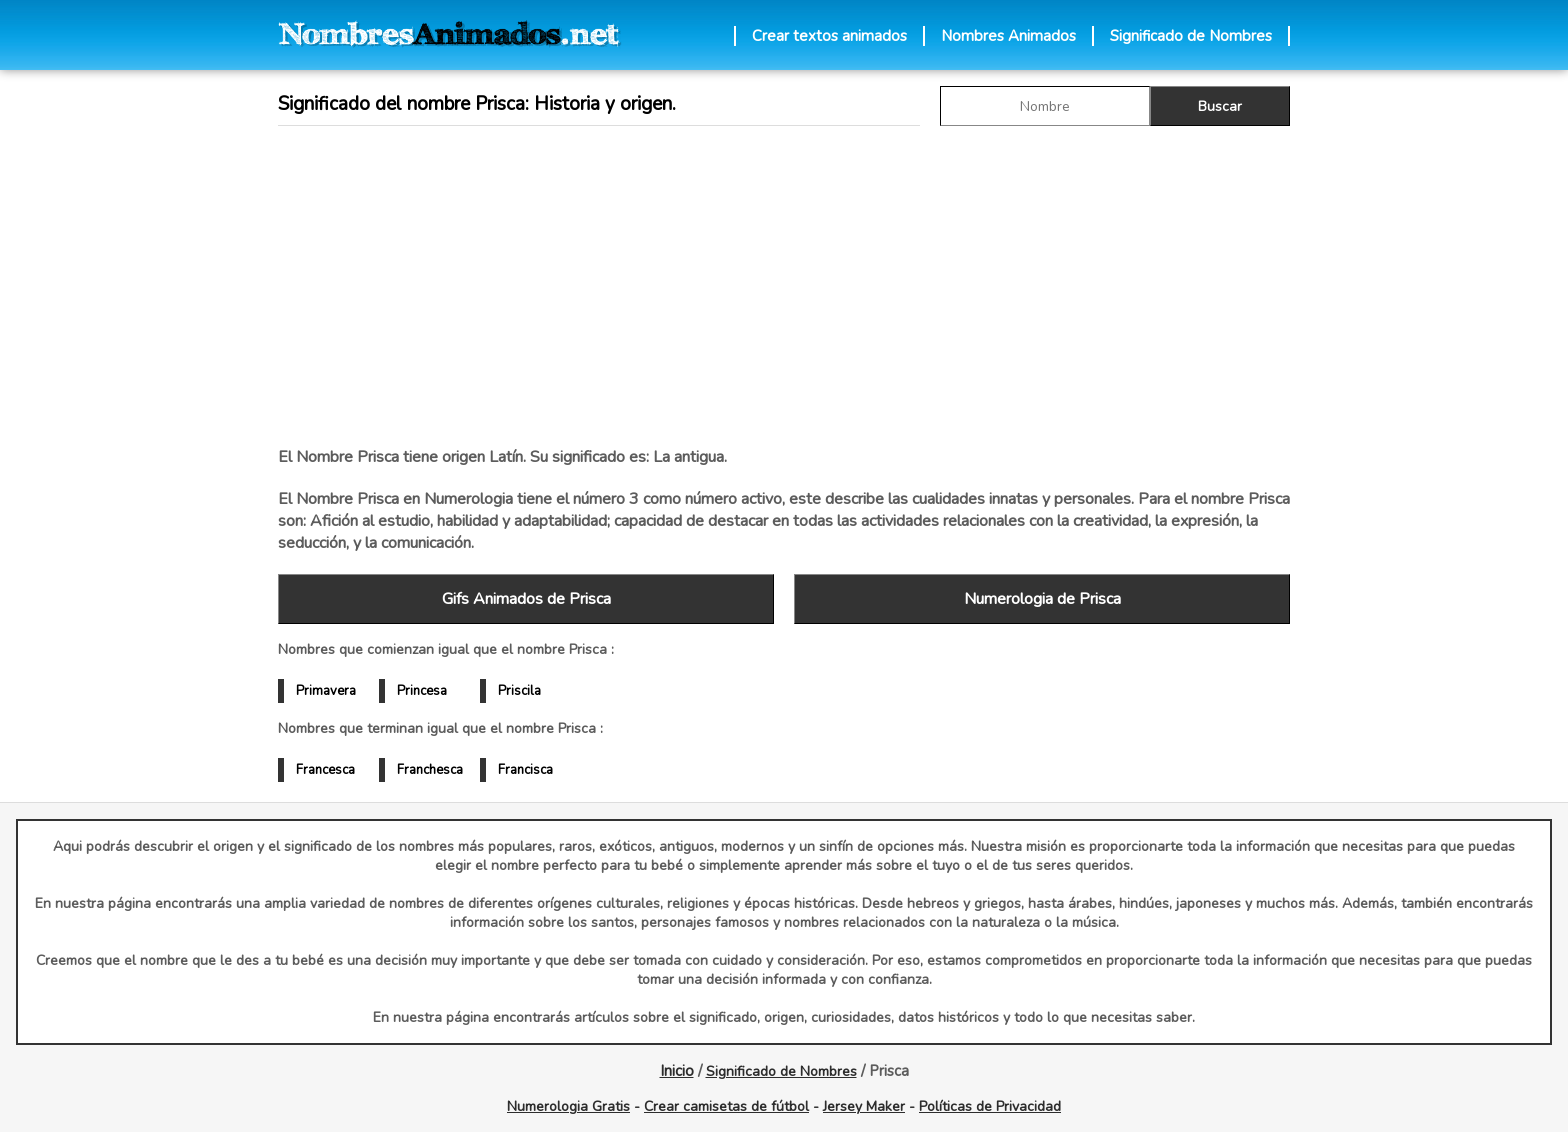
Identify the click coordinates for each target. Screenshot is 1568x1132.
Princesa (422, 691)
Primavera (326, 691)
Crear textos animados (829, 36)
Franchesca (430, 770)
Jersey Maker (864, 1106)
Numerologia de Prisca (1042, 599)
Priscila (519, 691)
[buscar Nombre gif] (1045, 106)
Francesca (325, 770)
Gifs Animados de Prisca (526, 599)
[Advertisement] (784, 286)
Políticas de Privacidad (990, 1106)
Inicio (677, 1071)
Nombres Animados (1008, 36)
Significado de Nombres (1191, 36)
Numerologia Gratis (568, 1106)
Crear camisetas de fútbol (726, 1106)
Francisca (525, 770)
